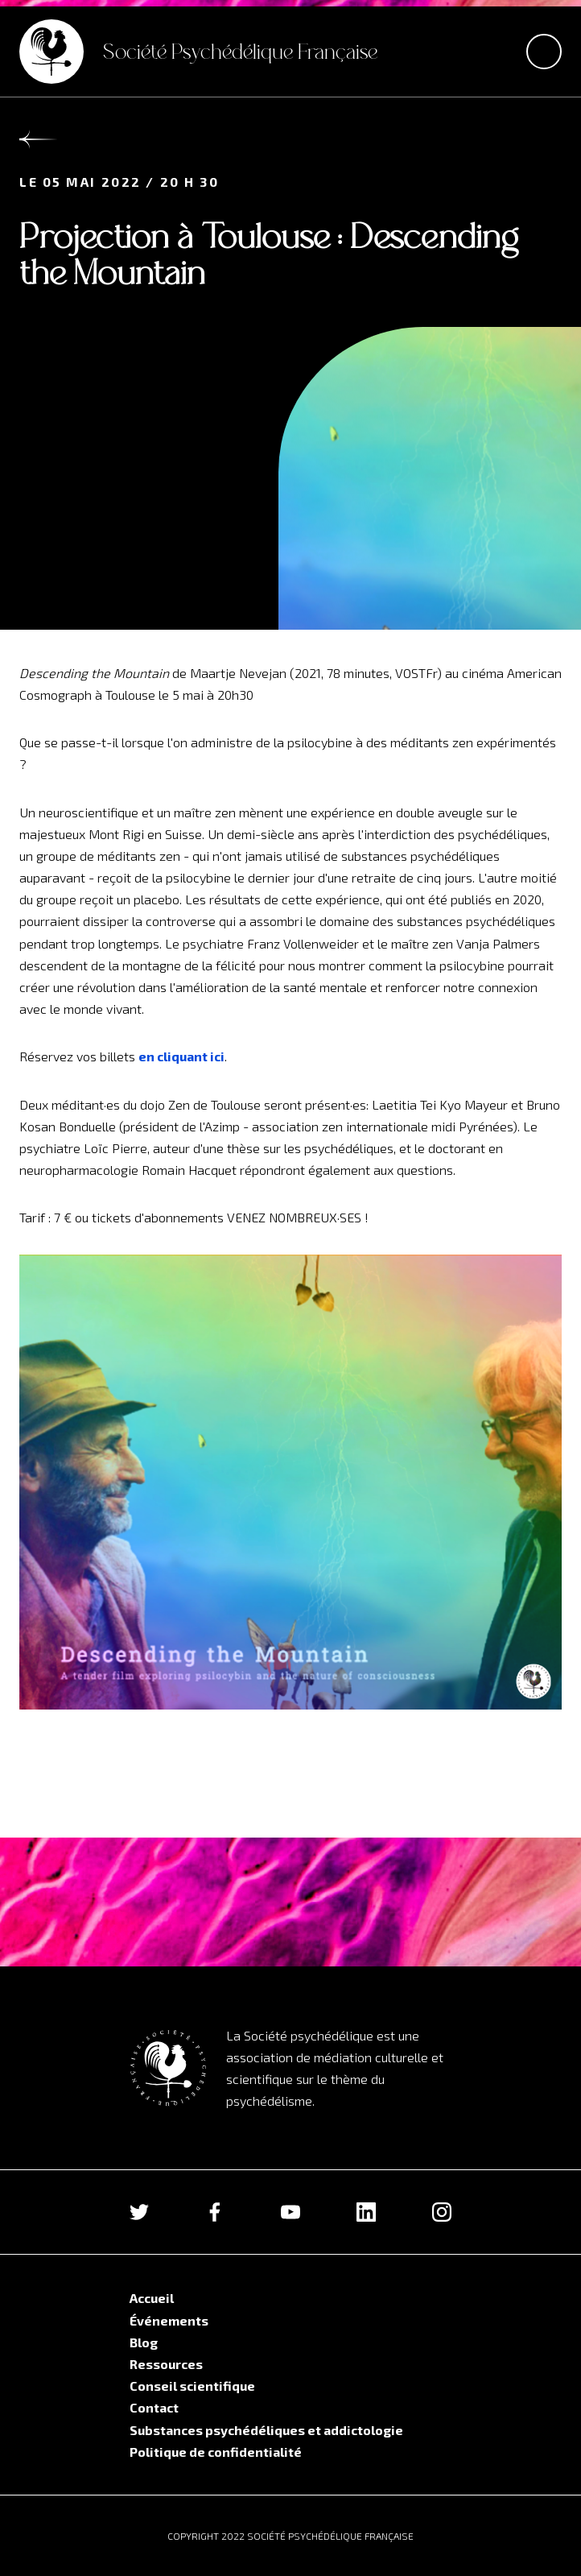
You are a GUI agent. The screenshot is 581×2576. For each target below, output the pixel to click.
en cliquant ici (181, 1056)
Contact (154, 2407)
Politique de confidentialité (216, 2451)
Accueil (152, 2297)
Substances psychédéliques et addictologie (266, 2429)
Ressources (166, 2363)
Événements (169, 2320)
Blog (144, 2342)
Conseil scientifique (192, 2385)
